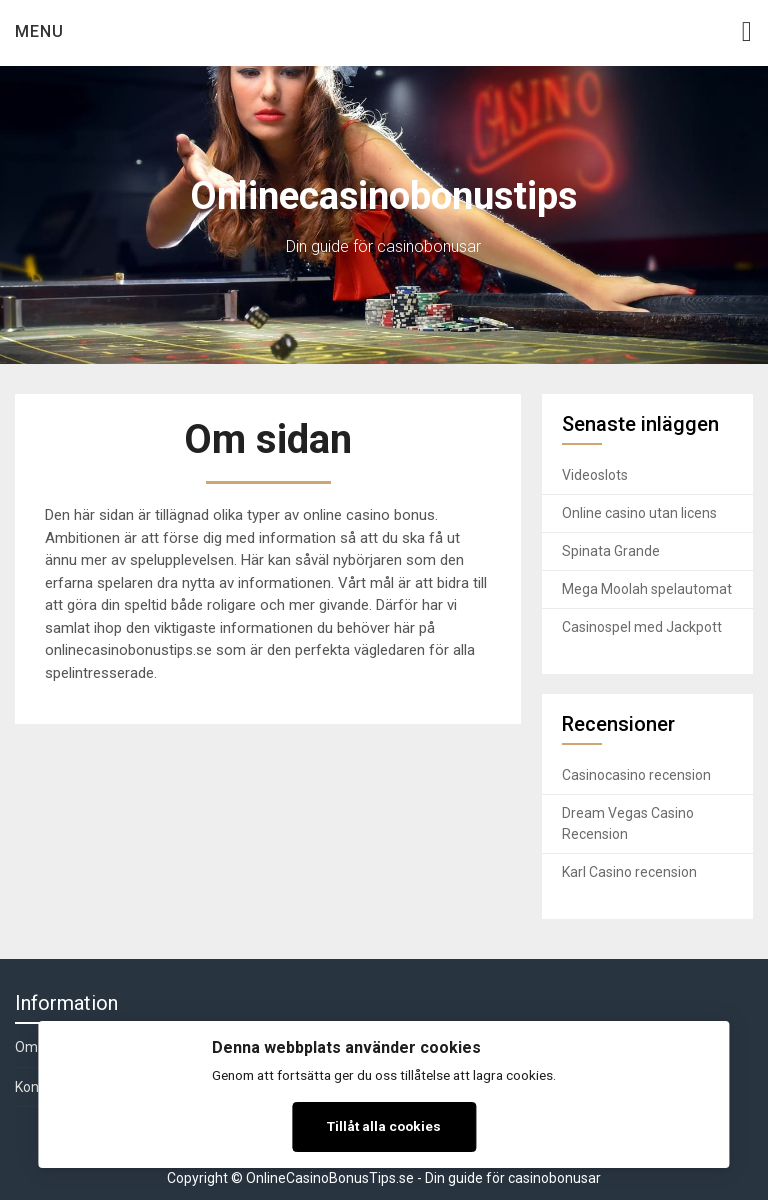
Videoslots (595, 475)
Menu (39, 31)
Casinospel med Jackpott (642, 627)
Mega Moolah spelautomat (647, 589)
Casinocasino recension (636, 775)
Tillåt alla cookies (384, 1126)
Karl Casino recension (629, 872)
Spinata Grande (611, 551)
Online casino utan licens (639, 513)
